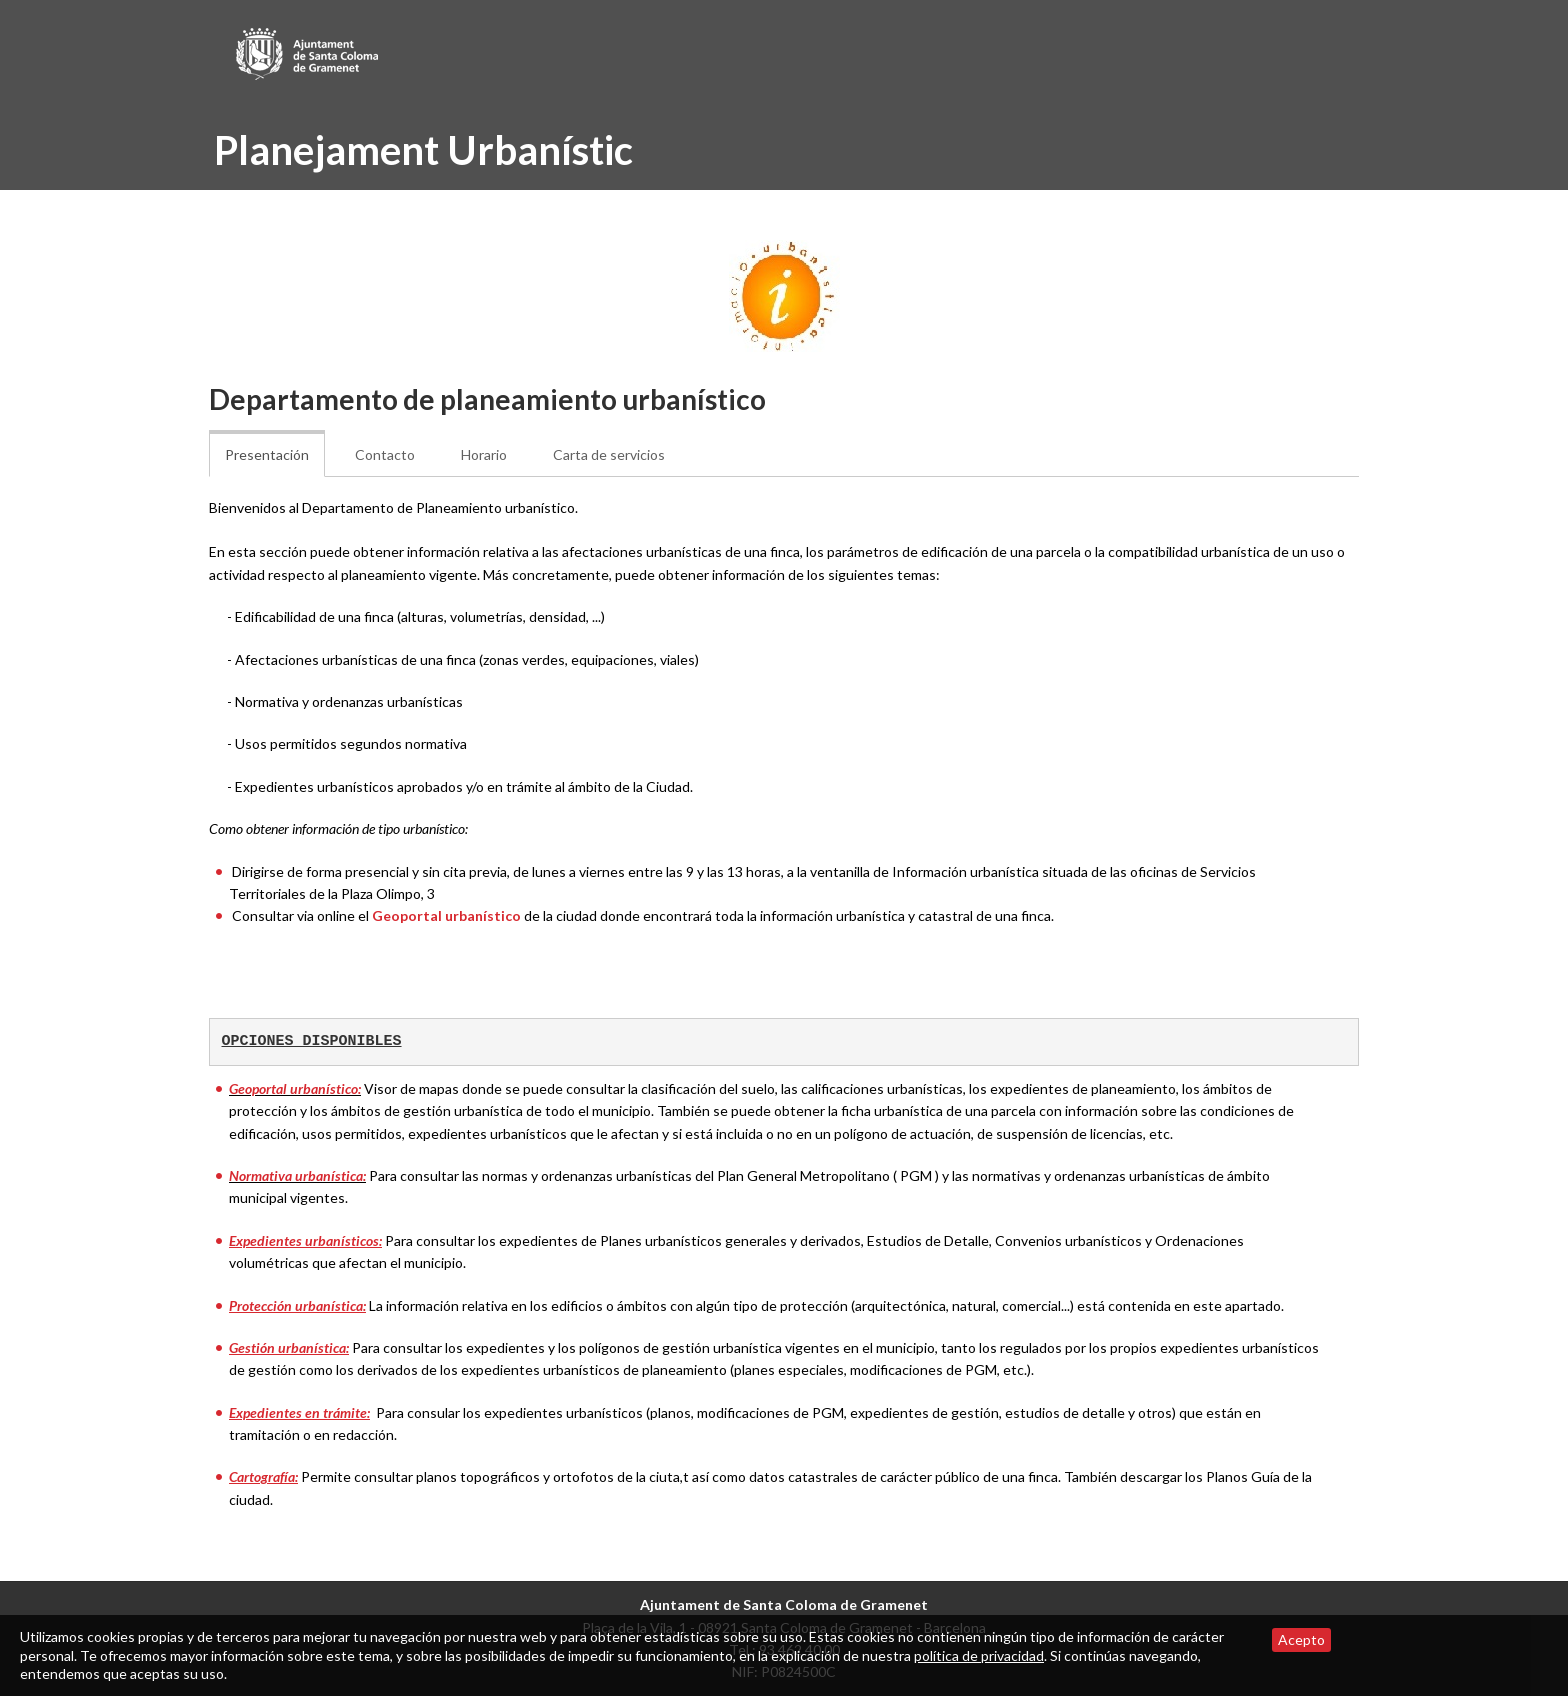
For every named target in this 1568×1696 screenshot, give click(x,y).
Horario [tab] (484, 454)
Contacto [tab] (385, 454)
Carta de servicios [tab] (609, 454)
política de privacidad (979, 1655)
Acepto (1301, 1639)
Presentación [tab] (267, 454)
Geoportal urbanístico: (295, 1088)
